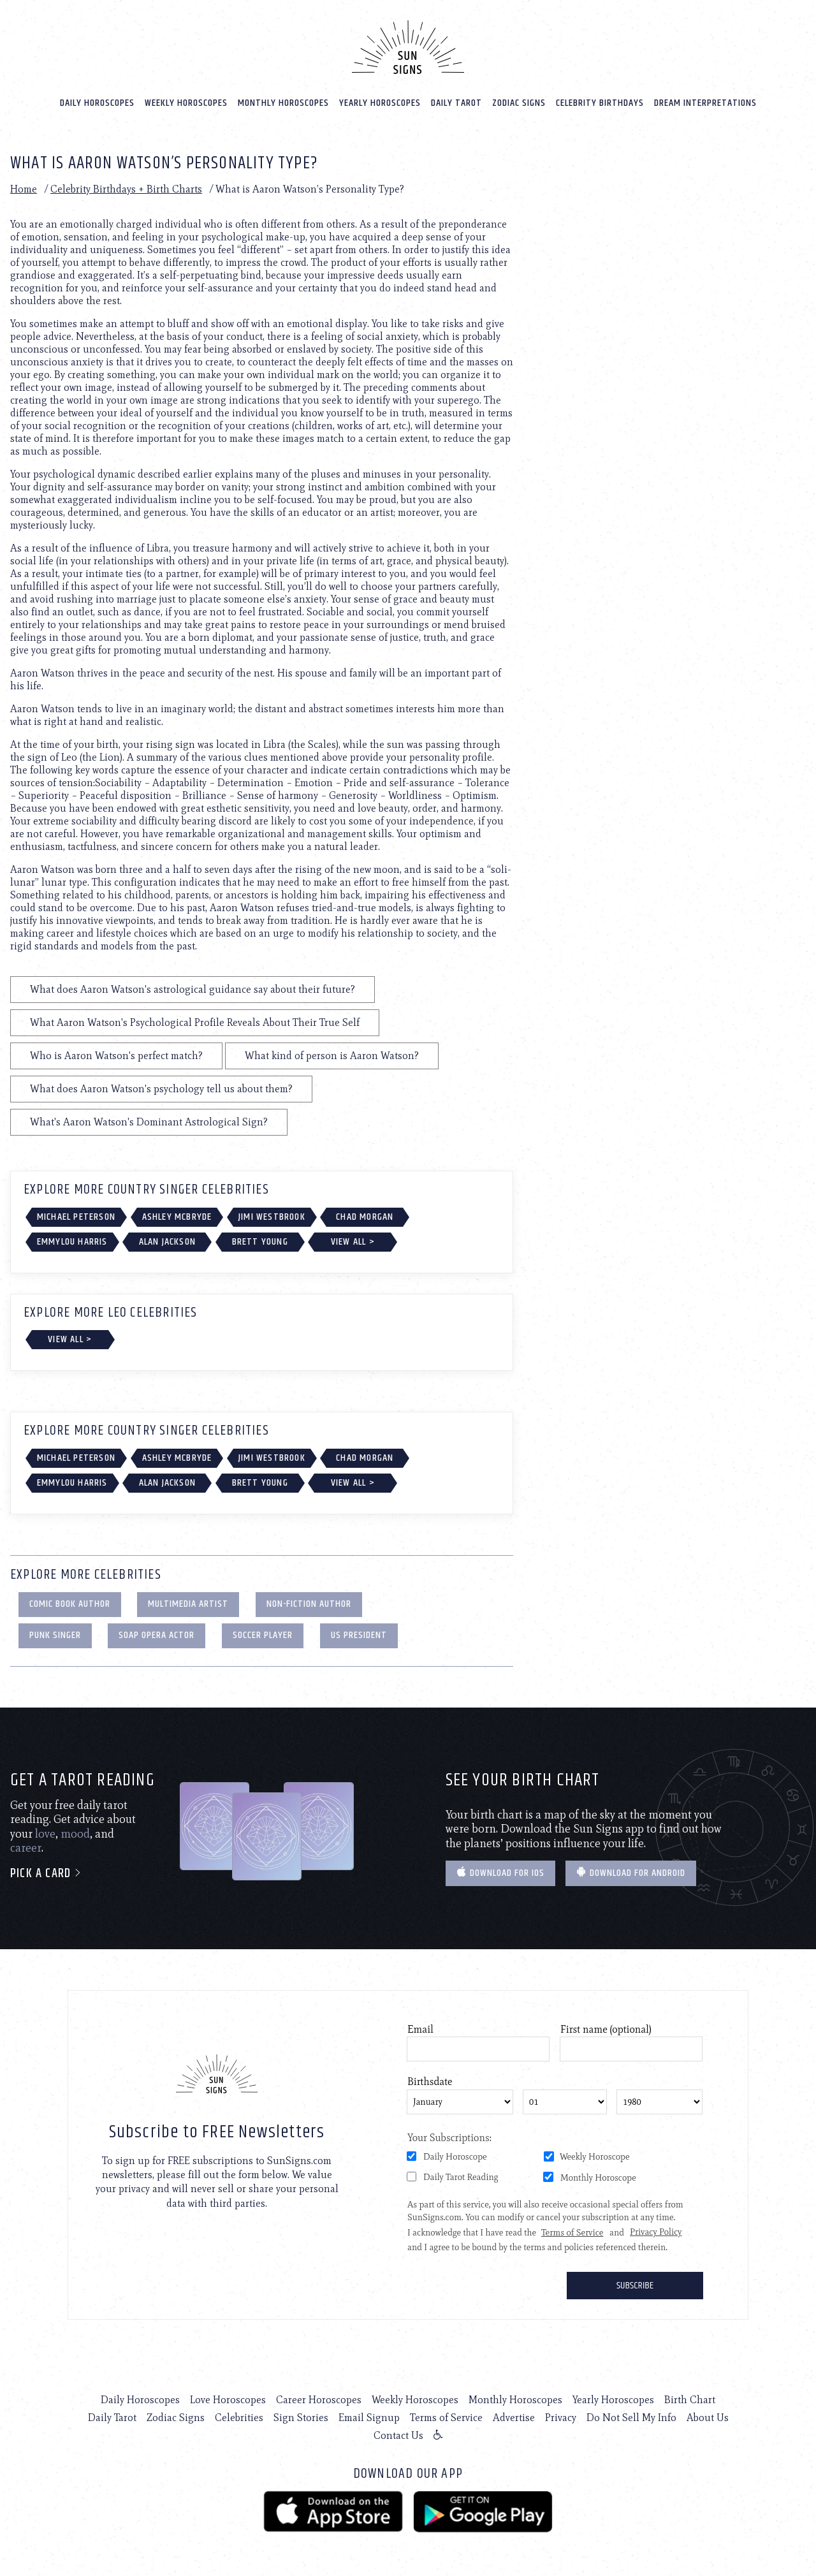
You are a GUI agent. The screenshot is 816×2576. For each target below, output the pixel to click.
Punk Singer (55, 1635)
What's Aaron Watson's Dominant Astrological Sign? (149, 1122)
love (45, 1834)
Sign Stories (300, 2417)
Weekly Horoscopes (186, 103)
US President (359, 1635)
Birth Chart (689, 2400)
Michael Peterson (76, 1217)
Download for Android (630, 1873)
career (25, 1848)
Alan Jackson (167, 1242)
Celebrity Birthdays (600, 103)
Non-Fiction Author (308, 1604)
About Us (708, 2417)
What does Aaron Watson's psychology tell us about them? (161, 1089)
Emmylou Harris (72, 1242)
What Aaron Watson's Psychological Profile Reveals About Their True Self (195, 1022)
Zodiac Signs (519, 103)
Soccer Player (263, 1635)
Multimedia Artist (188, 1604)
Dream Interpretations (705, 103)
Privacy (560, 2417)
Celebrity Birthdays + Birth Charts (126, 189)
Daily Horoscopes (97, 103)
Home (23, 189)
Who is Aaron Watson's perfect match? (116, 1056)
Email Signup (369, 2417)
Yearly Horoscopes (380, 103)
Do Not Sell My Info (631, 2417)
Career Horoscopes (318, 2400)
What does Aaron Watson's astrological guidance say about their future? (192, 989)
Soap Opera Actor (156, 1635)
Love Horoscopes (228, 2400)
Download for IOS (500, 1873)
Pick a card (46, 1874)
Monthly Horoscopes (283, 103)
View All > (353, 1242)
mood (75, 1834)
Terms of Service (446, 2417)
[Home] (408, 47)
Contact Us (398, 2435)
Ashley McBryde (177, 1217)
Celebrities (239, 2417)
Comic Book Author (69, 1604)
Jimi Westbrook (271, 1217)
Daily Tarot (456, 103)
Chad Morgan (364, 1217)
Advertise (514, 2417)
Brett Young (260, 1242)
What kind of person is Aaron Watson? (332, 1056)
